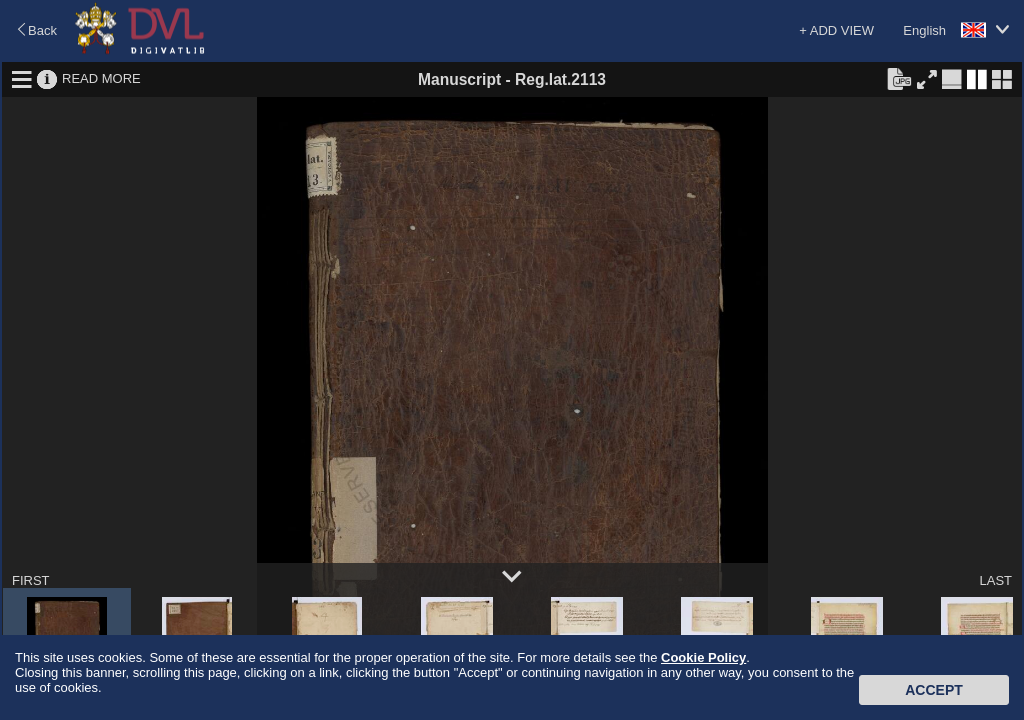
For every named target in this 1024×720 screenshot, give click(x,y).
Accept (934, 690)
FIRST (31, 580)
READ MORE (101, 78)
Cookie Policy (703, 657)
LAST (995, 580)
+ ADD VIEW (836, 30)
